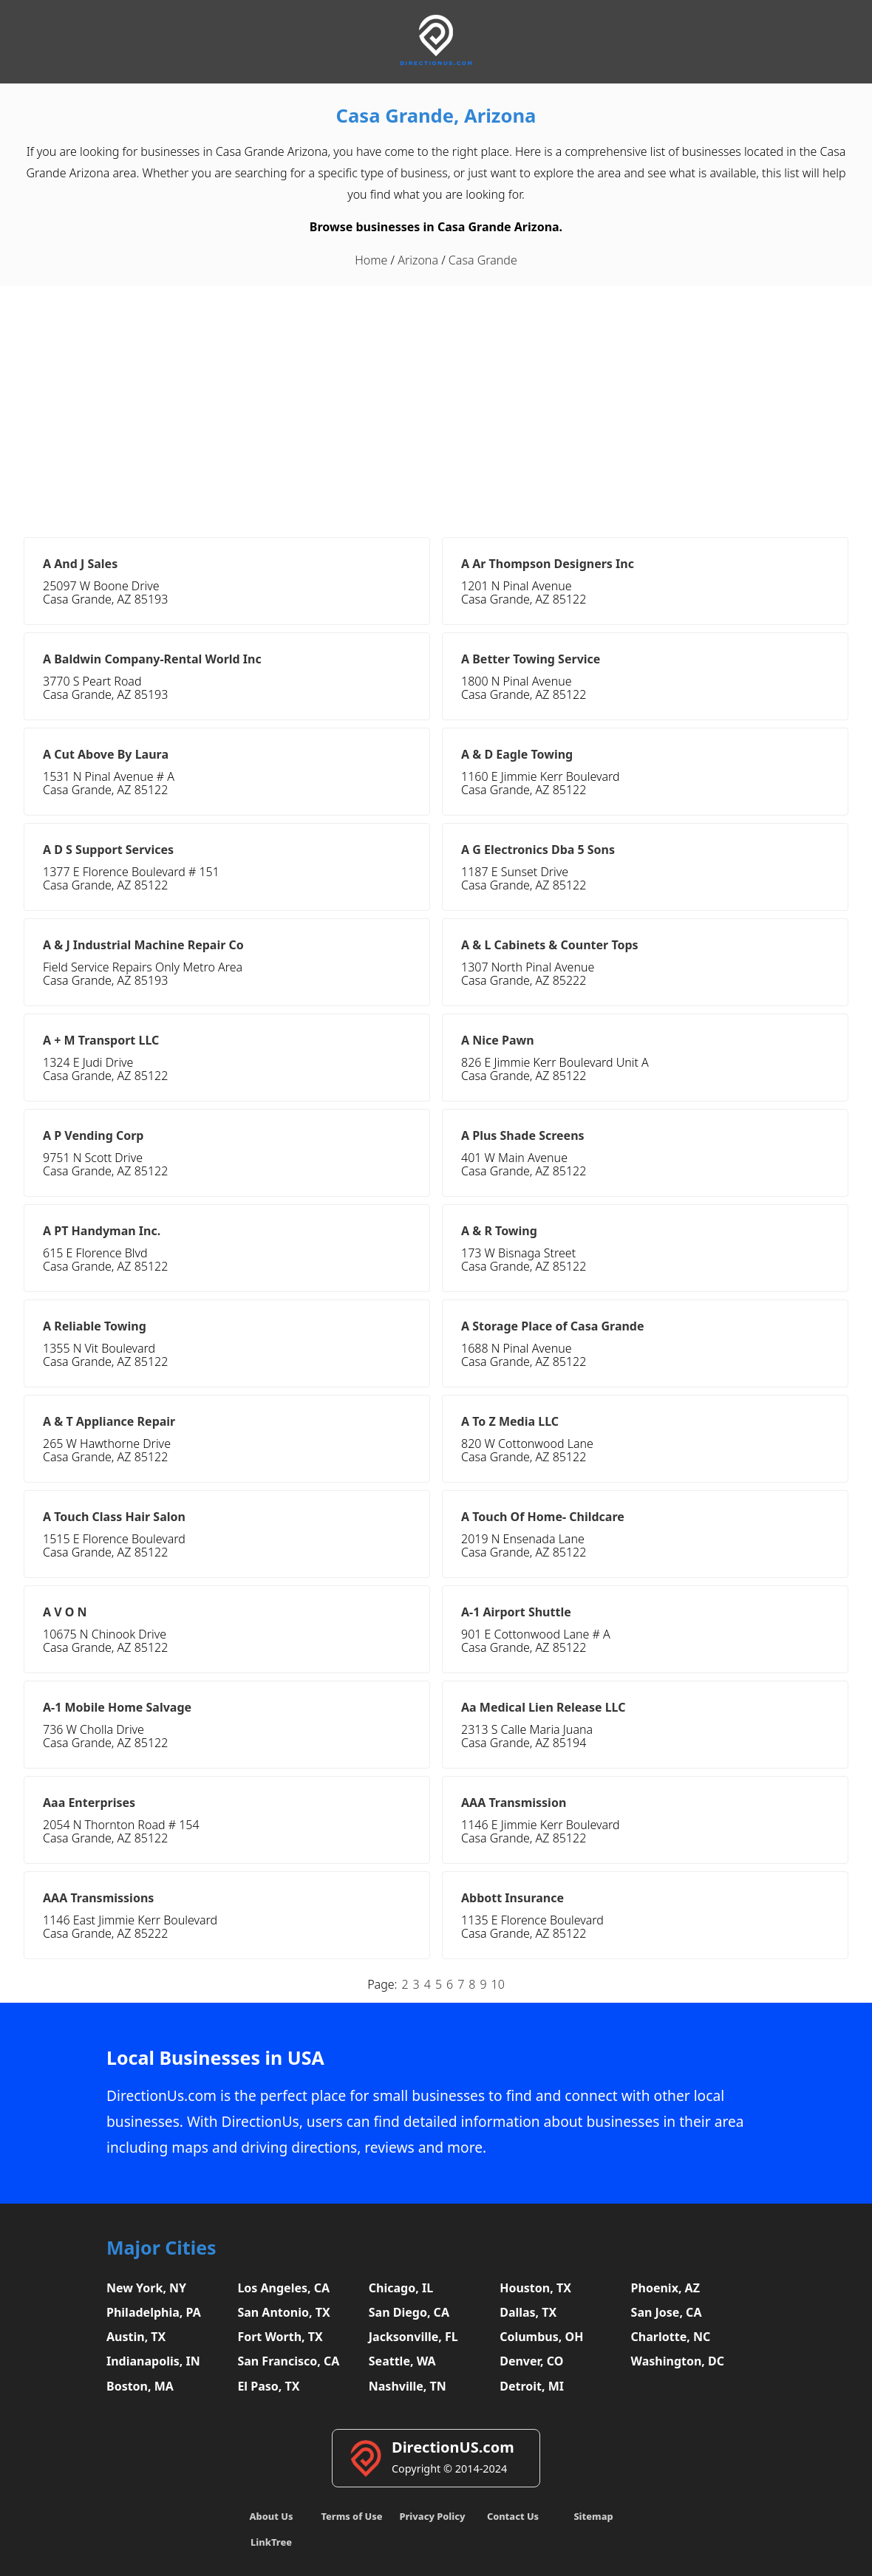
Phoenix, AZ (665, 2288)
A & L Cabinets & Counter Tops (549, 945)
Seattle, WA (402, 2361)
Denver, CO (531, 2361)
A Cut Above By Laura (105, 754)
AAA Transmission (513, 1802)
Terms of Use (351, 2516)
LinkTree (271, 2542)
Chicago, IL (401, 2288)
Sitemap (593, 2516)
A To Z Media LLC (510, 1421)
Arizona (418, 260)
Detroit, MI (532, 2386)
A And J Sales (80, 564)
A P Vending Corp (93, 1135)
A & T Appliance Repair (109, 1421)
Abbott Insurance (512, 1898)
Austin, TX (136, 2337)
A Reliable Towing (94, 1326)
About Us (271, 2516)
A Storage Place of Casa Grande (552, 1326)
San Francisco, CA (288, 2361)
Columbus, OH (541, 2337)
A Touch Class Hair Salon (114, 1517)
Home (371, 260)
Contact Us (513, 2516)
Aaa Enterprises (89, 1802)
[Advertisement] (436, 411)
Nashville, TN (407, 2386)
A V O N (65, 1612)
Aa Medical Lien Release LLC (543, 1707)
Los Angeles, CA (283, 2288)
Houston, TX (535, 2288)
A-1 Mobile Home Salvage (117, 1707)
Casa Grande (483, 260)
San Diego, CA (409, 2312)
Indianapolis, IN (153, 2361)
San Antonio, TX (283, 2312)
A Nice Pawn (497, 1040)
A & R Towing (499, 1231)
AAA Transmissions (98, 1898)
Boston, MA (140, 2386)
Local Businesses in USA (215, 2057)
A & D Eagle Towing (517, 754)
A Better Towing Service (530, 659)
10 (498, 1984)
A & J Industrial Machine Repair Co (143, 945)
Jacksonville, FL (413, 2337)
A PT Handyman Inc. (101, 1231)
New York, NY (146, 2288)
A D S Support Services (108, 849)
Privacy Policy (432, 2516)
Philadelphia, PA (153, 2312)
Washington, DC (678, 2361)
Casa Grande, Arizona (436, 116)
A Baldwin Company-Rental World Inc (152, 659)
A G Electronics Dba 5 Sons (538, 849)
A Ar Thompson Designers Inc (547, 564)
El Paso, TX (268, 2386)
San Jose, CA (666, 2312)
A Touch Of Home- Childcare (542, 1517)
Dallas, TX (528, 2312)
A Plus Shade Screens (523, 1135)
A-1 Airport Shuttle (516, 1612)
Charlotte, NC (671, 2337)
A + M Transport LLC (101, 1040)
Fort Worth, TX (279, 2337)
